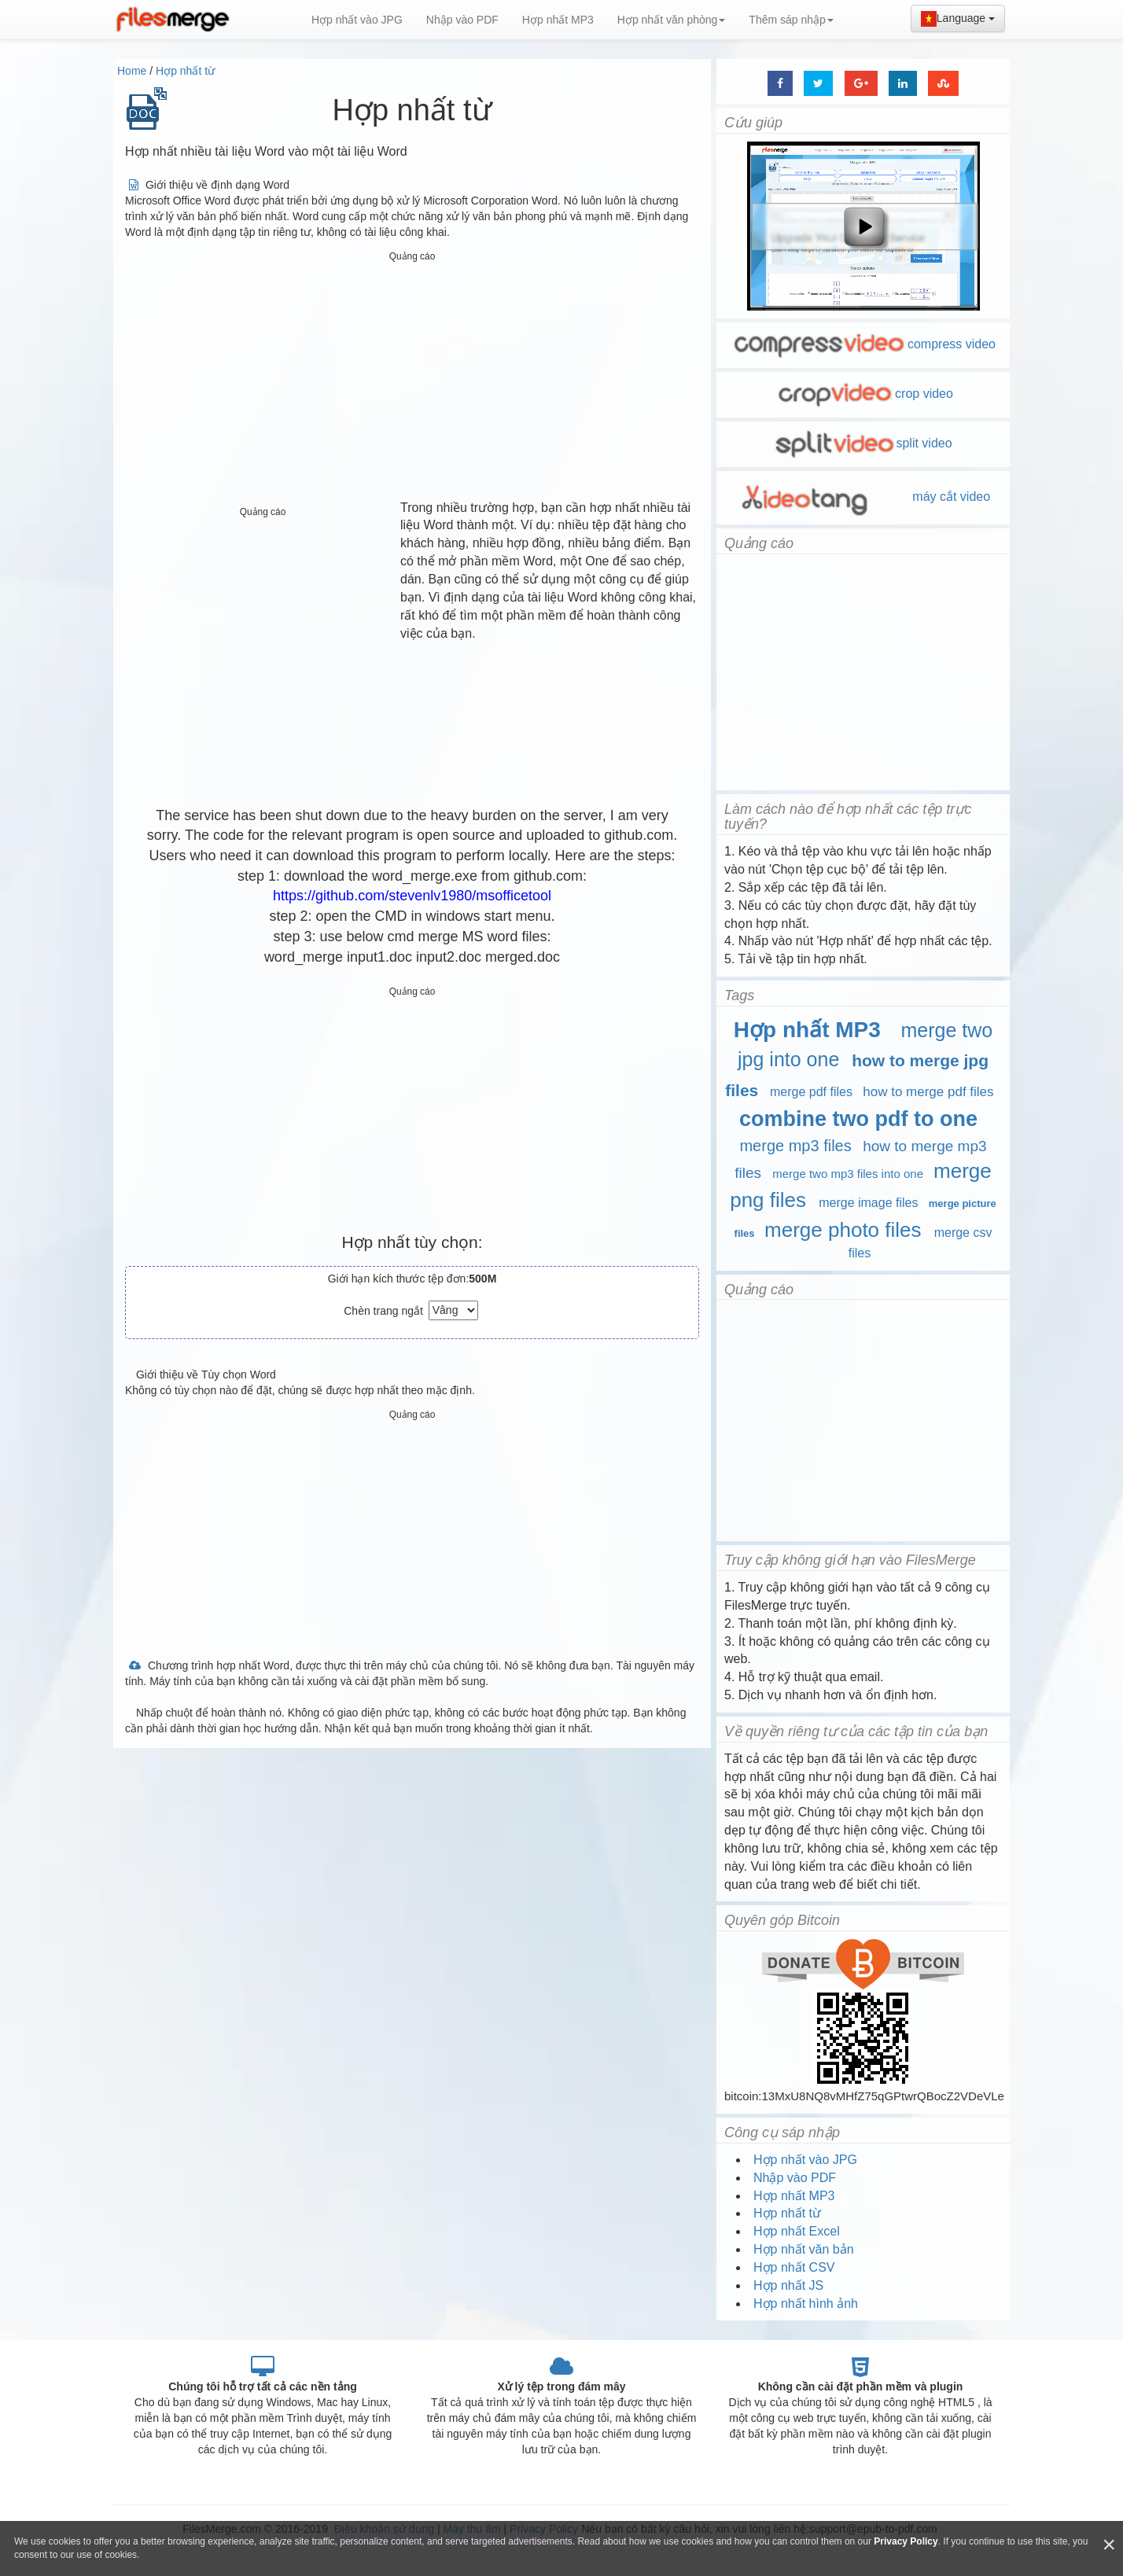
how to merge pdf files (928, 1091)
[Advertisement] (412, 377)
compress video (863, 344)
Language (958, 19)
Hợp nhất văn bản (803, 2249)
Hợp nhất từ (185, 70)
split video (863, 443)
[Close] (1109, 2545)
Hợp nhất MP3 (558, 19)
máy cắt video (863, 496)
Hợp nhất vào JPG (357, 19)
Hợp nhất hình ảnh (805, 2303)
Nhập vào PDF (462, 19)
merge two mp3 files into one (847, 1173)
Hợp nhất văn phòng (671, 19)
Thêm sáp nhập (791, 19)
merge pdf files (811, 1091)
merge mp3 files (795, 1145)
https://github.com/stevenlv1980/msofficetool (412, 895)
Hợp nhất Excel (796, 2231)
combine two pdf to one (858, 1119)
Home (131, 70)
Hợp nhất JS (788, 2285)
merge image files (868, 1202)
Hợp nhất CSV (793, 2267)
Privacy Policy (905, 2541)
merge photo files (842, 1230)
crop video (863, 393)
